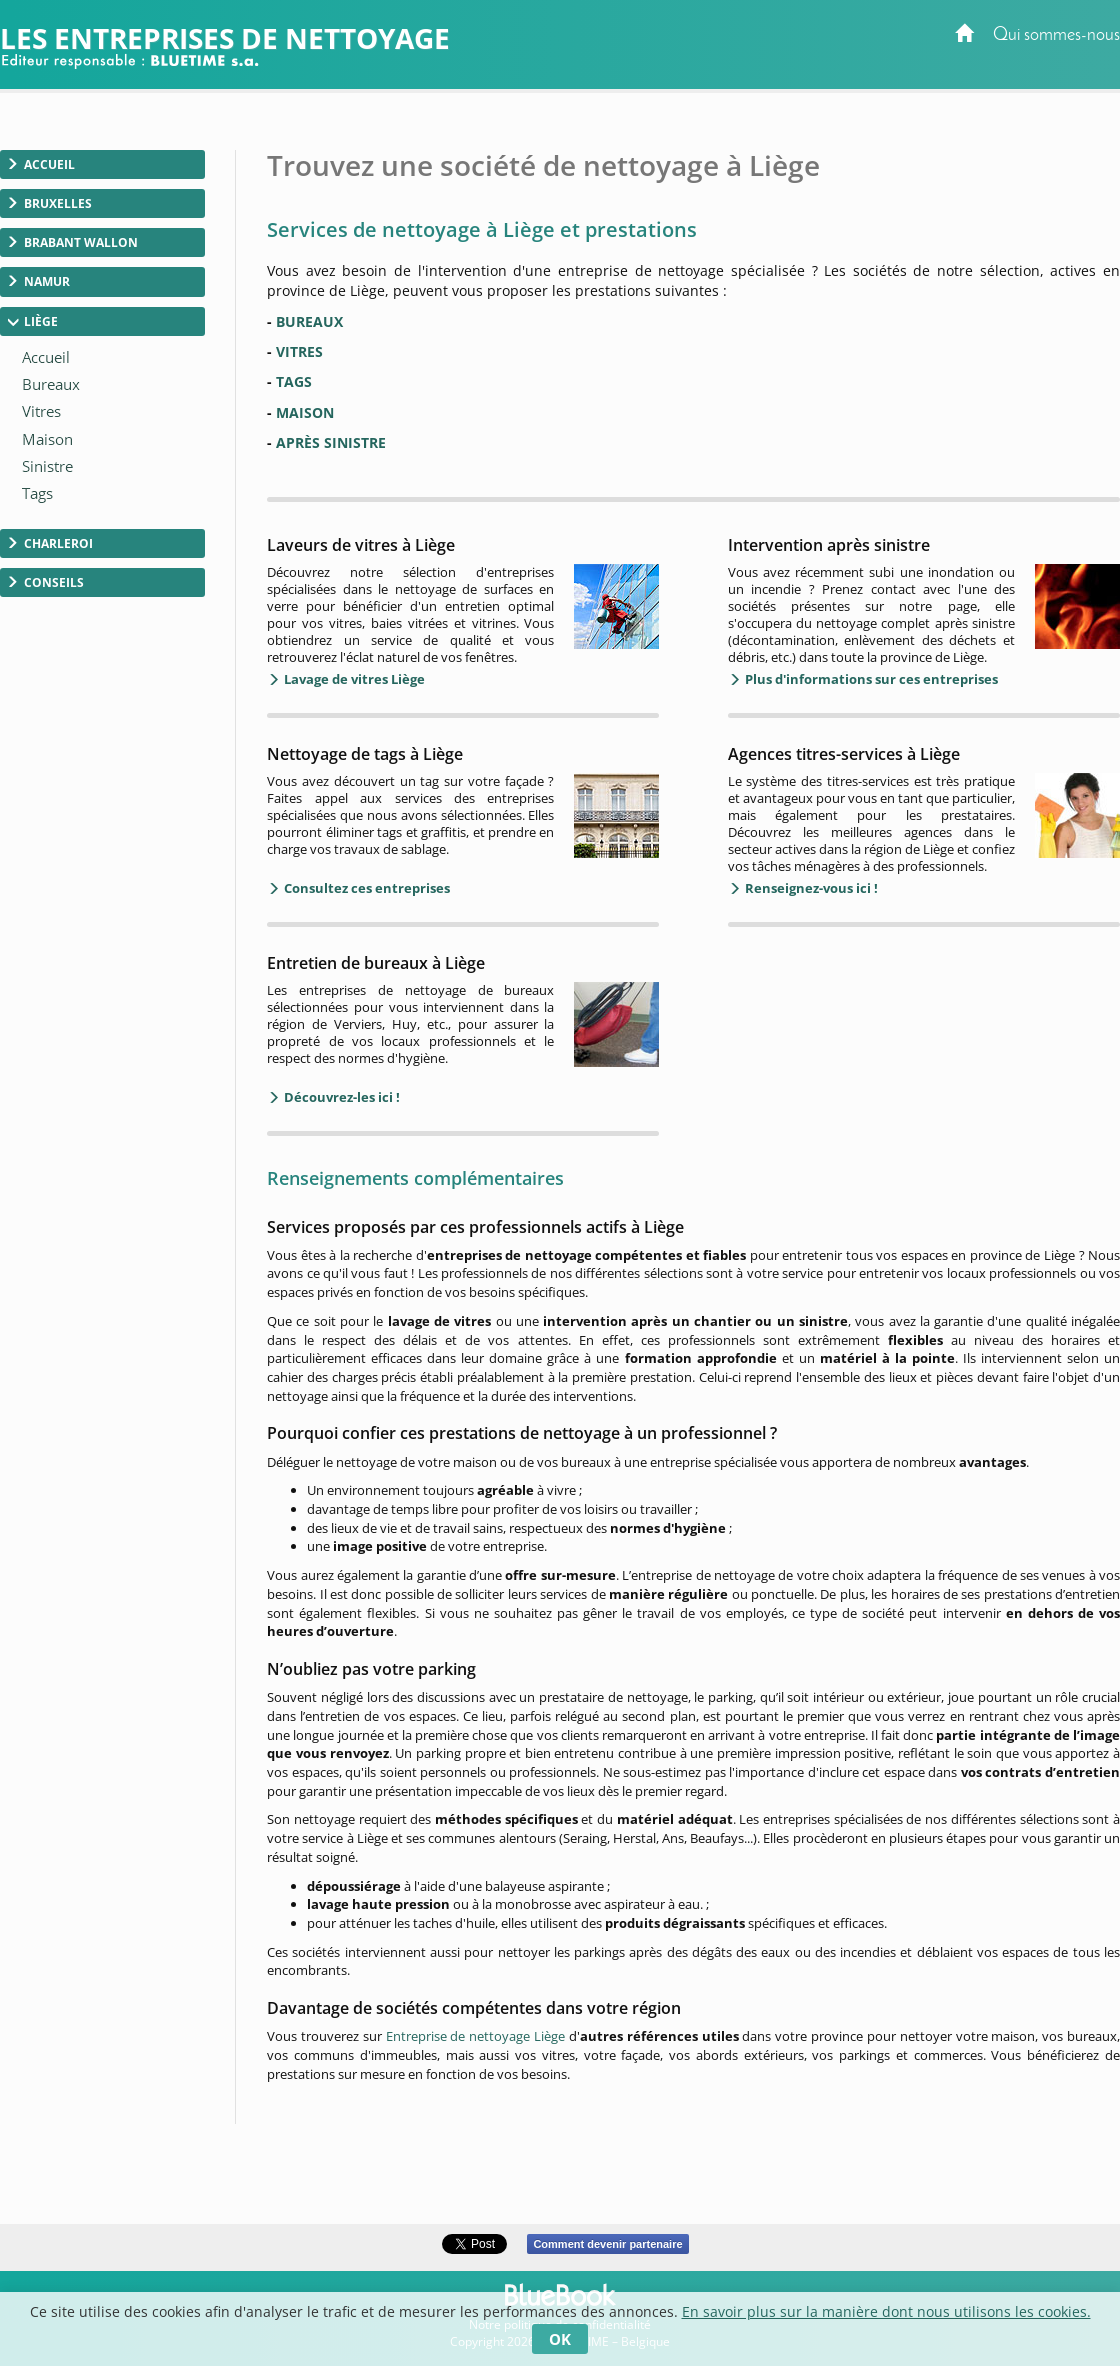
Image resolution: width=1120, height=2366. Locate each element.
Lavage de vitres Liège (353, 679)
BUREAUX (309, 321)
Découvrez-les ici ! (340, 1097)
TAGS (294, 381)
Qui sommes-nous (1056, 35)
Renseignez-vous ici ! (810, 888)
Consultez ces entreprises (365, 888)
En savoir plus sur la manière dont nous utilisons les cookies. (886, 2311)
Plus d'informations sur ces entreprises (870, 679)
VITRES (299, 351)
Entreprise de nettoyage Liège (475, 2036)
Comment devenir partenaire (607, 2244)
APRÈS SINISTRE (331, 442)
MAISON (305, 412)
